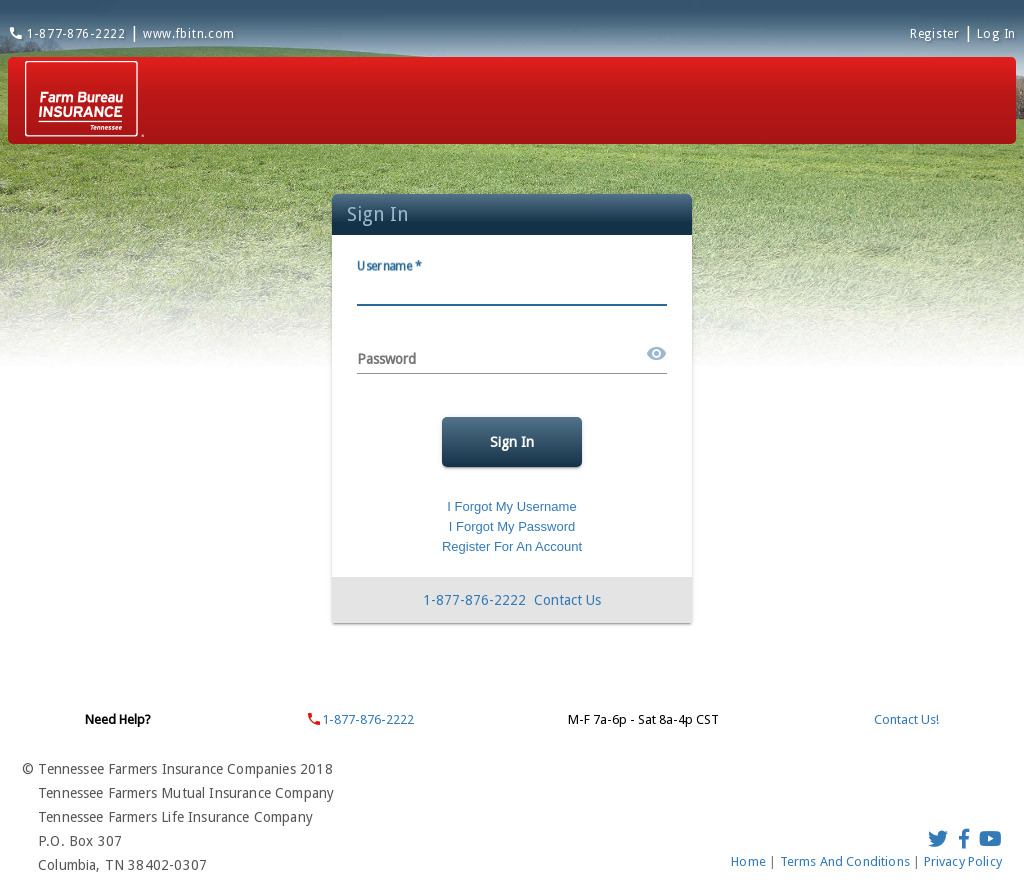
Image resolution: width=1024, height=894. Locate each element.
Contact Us (567, 600)
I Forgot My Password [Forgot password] (512, 526)
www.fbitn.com (189, 34)
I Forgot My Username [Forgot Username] (511, 506)
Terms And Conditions (847, 861)
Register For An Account (512, 546)
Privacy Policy (963, 861)
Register (935, 34)
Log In (996, 34)
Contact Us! (906, 719)
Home (750, 861)
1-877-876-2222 (67, 34)
